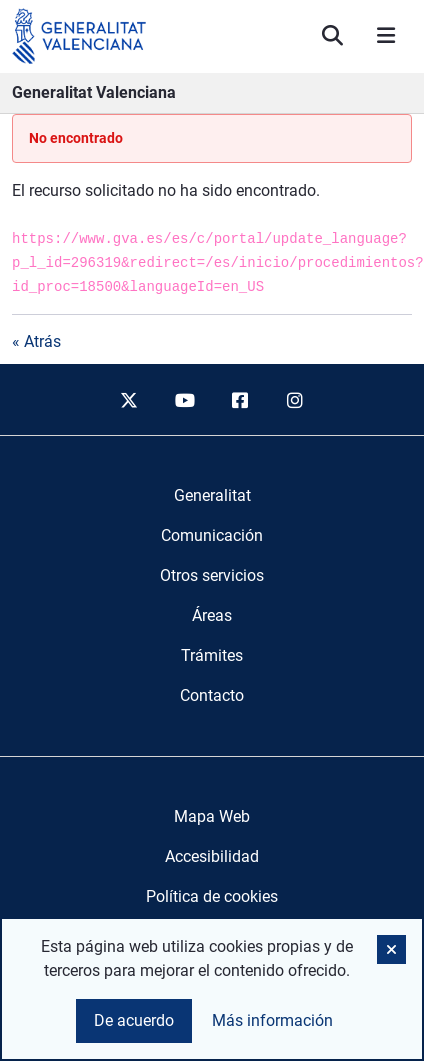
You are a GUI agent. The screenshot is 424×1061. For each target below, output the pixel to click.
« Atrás (36, 341)
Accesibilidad (212, 856)
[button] (391, 949)
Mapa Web (212, 816)
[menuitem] (212, 496)
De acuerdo (134, 1020)
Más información (272, 1020)
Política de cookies (212, 896)
